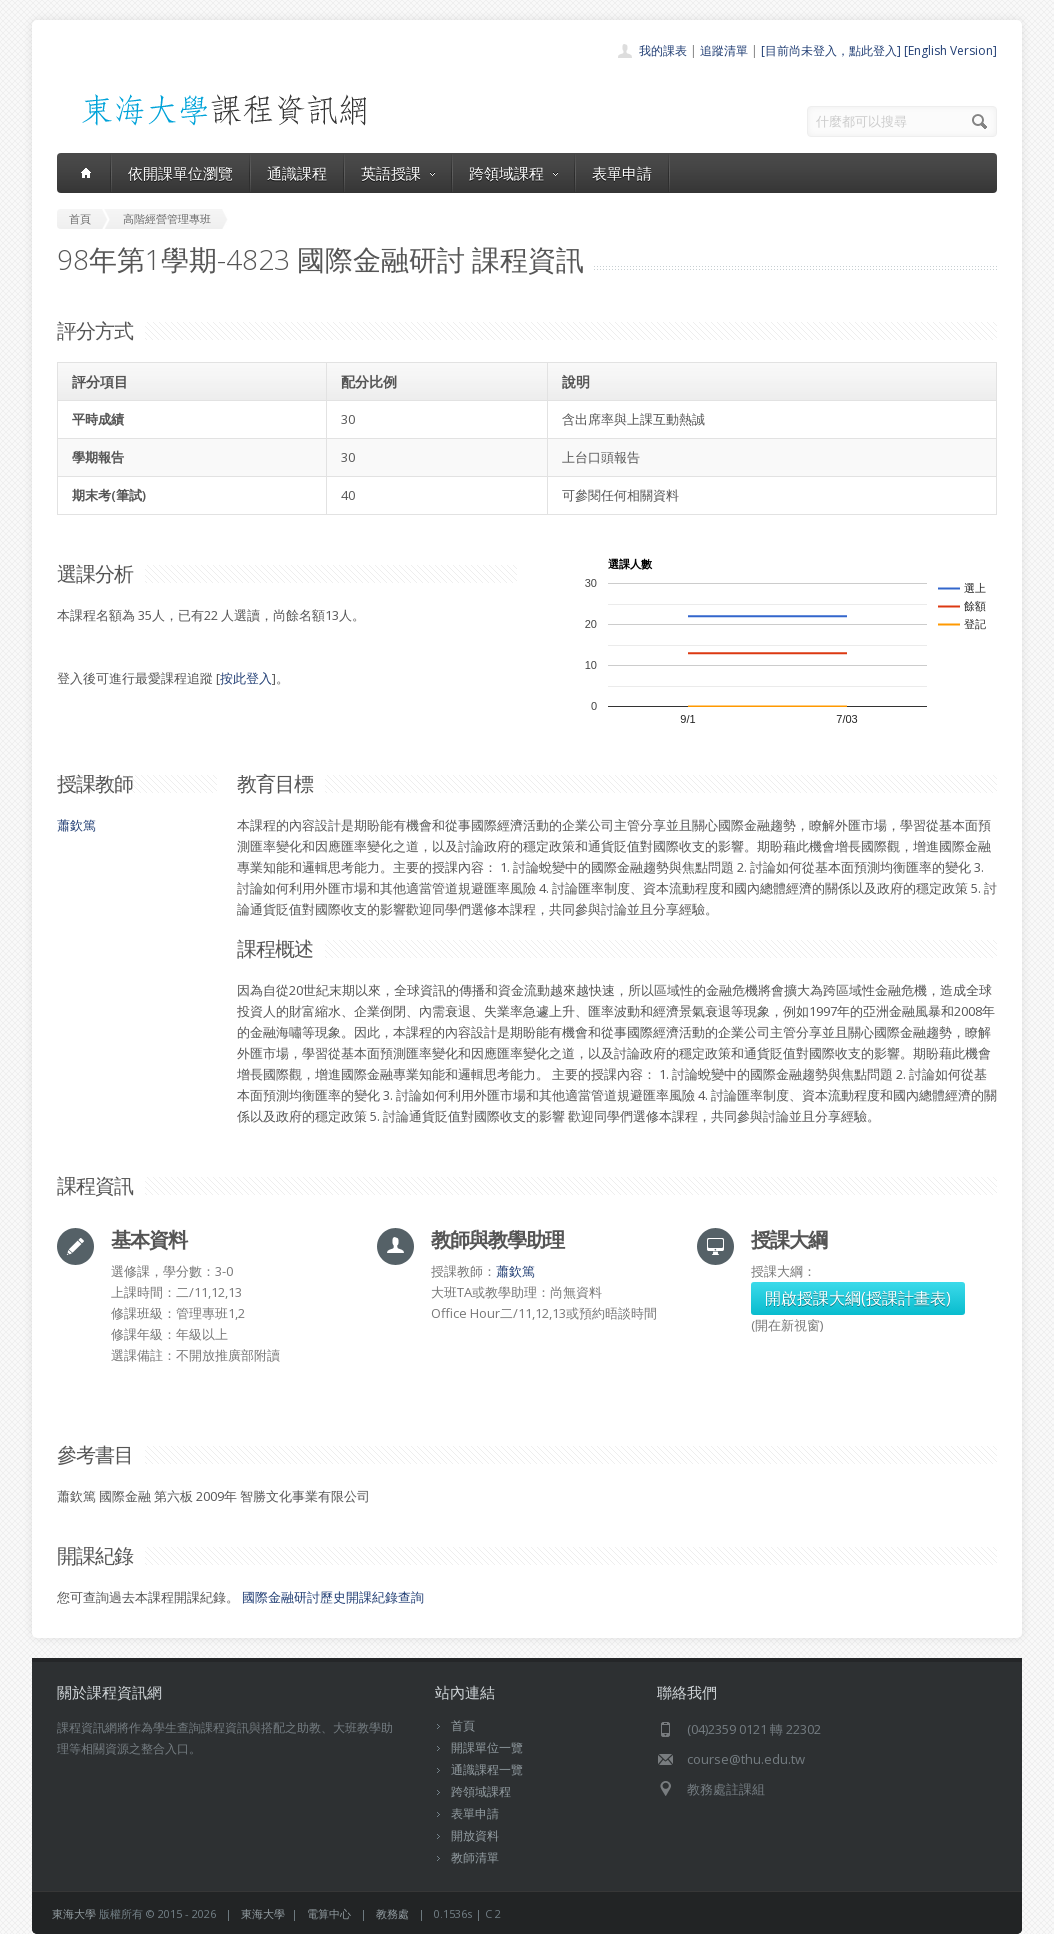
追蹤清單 (724, 50)
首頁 (463, 1725)
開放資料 (475, 1835)
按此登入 (246, 678)
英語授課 (398, 173)
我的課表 (663, 50)
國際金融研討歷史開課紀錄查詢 (333, 1597)
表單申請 (622, 173)
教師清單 (475, 1857)
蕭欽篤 (76, 825)
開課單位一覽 (487, 1747)
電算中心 (329, 1913)
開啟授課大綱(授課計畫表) (858, 1298)
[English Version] (950, 50)
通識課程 (297, 173)
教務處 (392, 1913)
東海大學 (74, 1913)
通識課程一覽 (487, 1769)
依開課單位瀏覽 (180, 173)
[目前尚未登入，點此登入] (831, 50)
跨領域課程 (513, 173)
